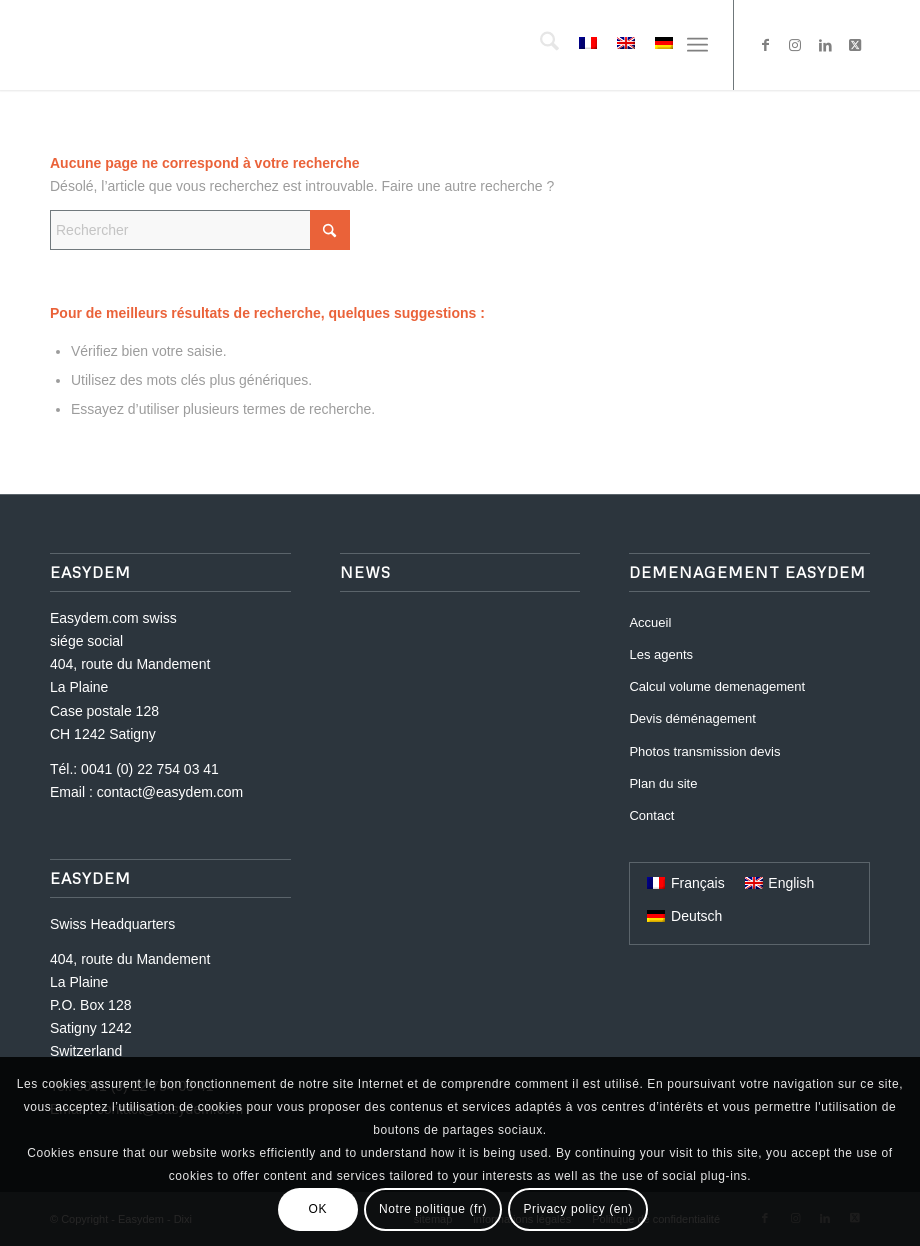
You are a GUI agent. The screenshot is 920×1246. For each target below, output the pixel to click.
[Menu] (697, 45)
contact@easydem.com (170, 792)
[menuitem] (539, 45)
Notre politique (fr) (433, 1209)
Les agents (661, 654)
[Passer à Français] (685, 883)
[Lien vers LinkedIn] (825, 45)
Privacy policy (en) (577, 1209)
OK (318, 1209)
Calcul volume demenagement (717, 686)
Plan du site (663, 783)
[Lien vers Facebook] (765, 45)
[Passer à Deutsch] (684, 916)
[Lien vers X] (855, 45)
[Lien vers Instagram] (795, 45)
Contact (651, 815)
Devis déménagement (692, 718)
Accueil (650, 622)
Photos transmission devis (704, 751)
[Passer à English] (780, 883)
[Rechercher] (539, 45)
